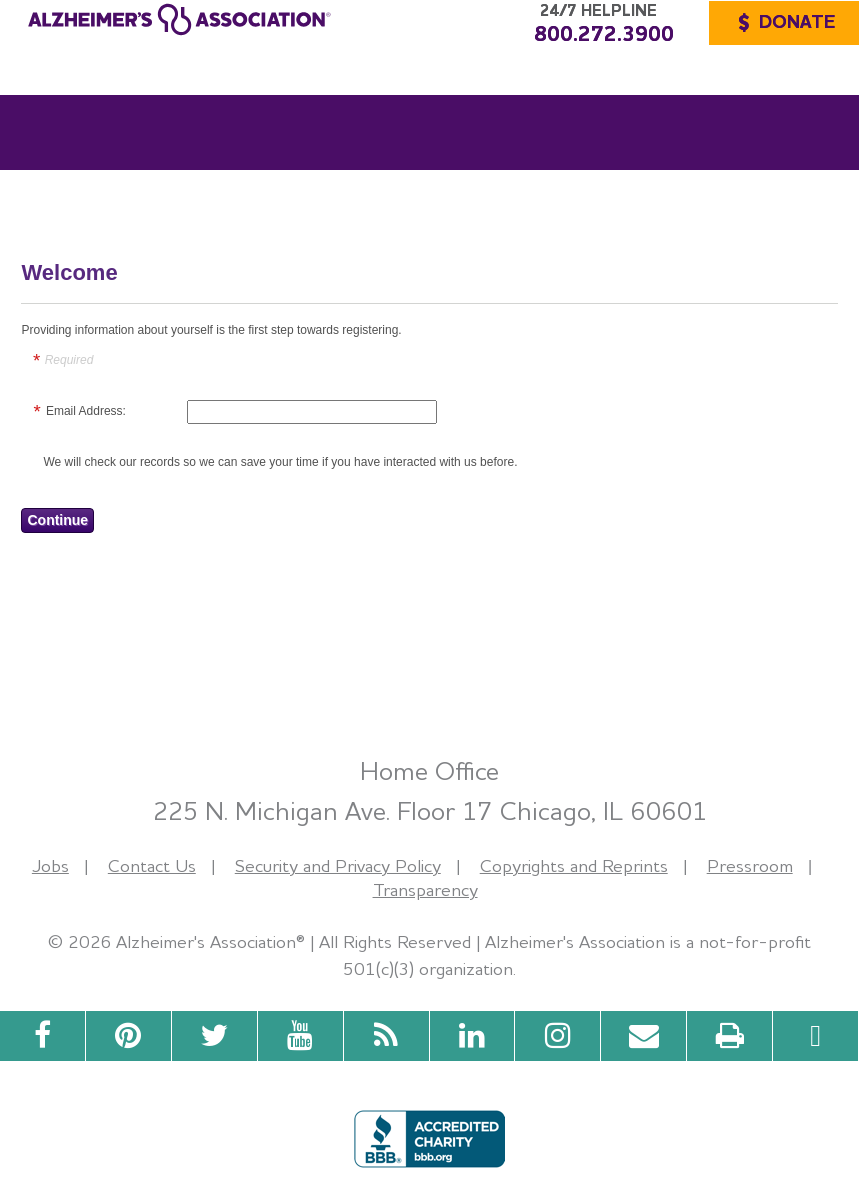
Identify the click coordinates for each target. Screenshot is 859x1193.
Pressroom (750, 865)
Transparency (425, 889)
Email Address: (86, 411)
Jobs (50, 865)
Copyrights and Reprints (574, 865)
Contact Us (152, 865)
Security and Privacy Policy (338, 865)
